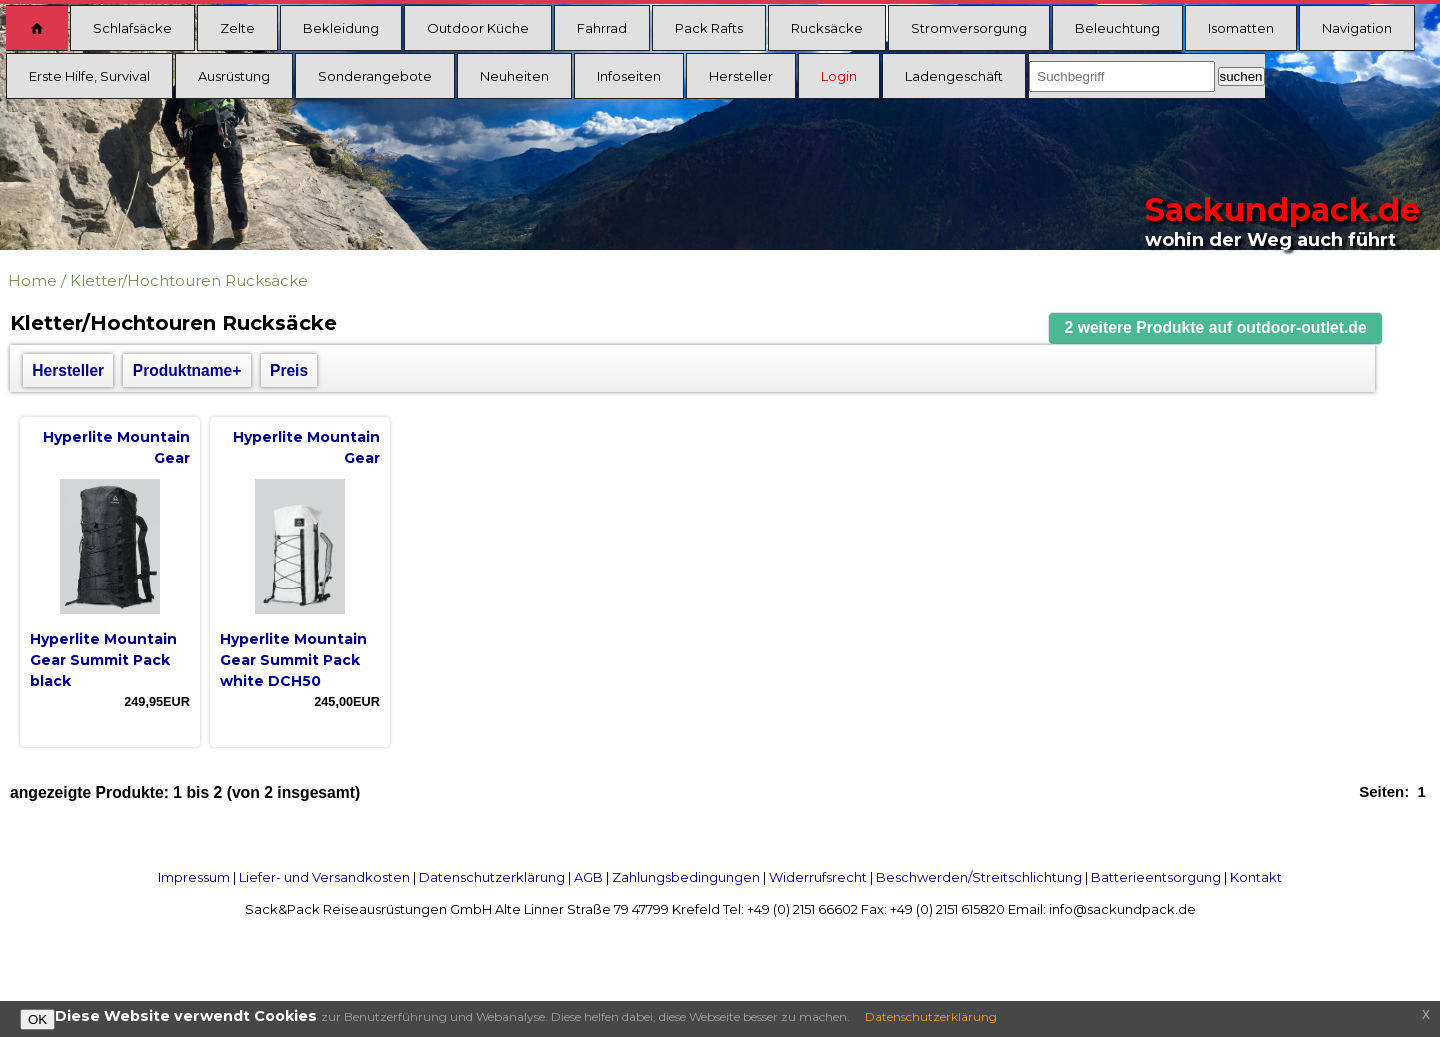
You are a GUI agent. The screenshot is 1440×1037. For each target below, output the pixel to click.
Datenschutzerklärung (492, 877)
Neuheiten (514, 76)
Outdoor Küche (478, 28)
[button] (1216, 328)
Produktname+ (187, 370)
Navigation (1357, 28)
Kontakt (1256, 877)
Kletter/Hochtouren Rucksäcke (189, 280)
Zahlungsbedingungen (686, 877)
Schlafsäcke (132, 28)
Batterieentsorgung (1156, 877)
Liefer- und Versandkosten (324, 877)
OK (37, 1019)
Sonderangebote (375, 76)
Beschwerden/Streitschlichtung (979, 877)
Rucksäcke (827, 28)
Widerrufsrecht (818, 877)
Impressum (194, 877)
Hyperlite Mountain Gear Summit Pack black (103, 660)
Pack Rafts (709, 28)
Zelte (237, 28)
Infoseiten (629, 76)
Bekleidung (341, 28)
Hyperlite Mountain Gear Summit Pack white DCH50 (293, 660)
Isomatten (1241, 28)
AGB (588, 877)
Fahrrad (602, 28)
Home (32, 280)
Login (839, 76)
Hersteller (741, 76)
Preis (289, 370)
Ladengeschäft (954, 76)
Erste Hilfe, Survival (89, 76)
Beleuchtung (1117, 28)
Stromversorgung (969, 28)
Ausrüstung (234, 76)
